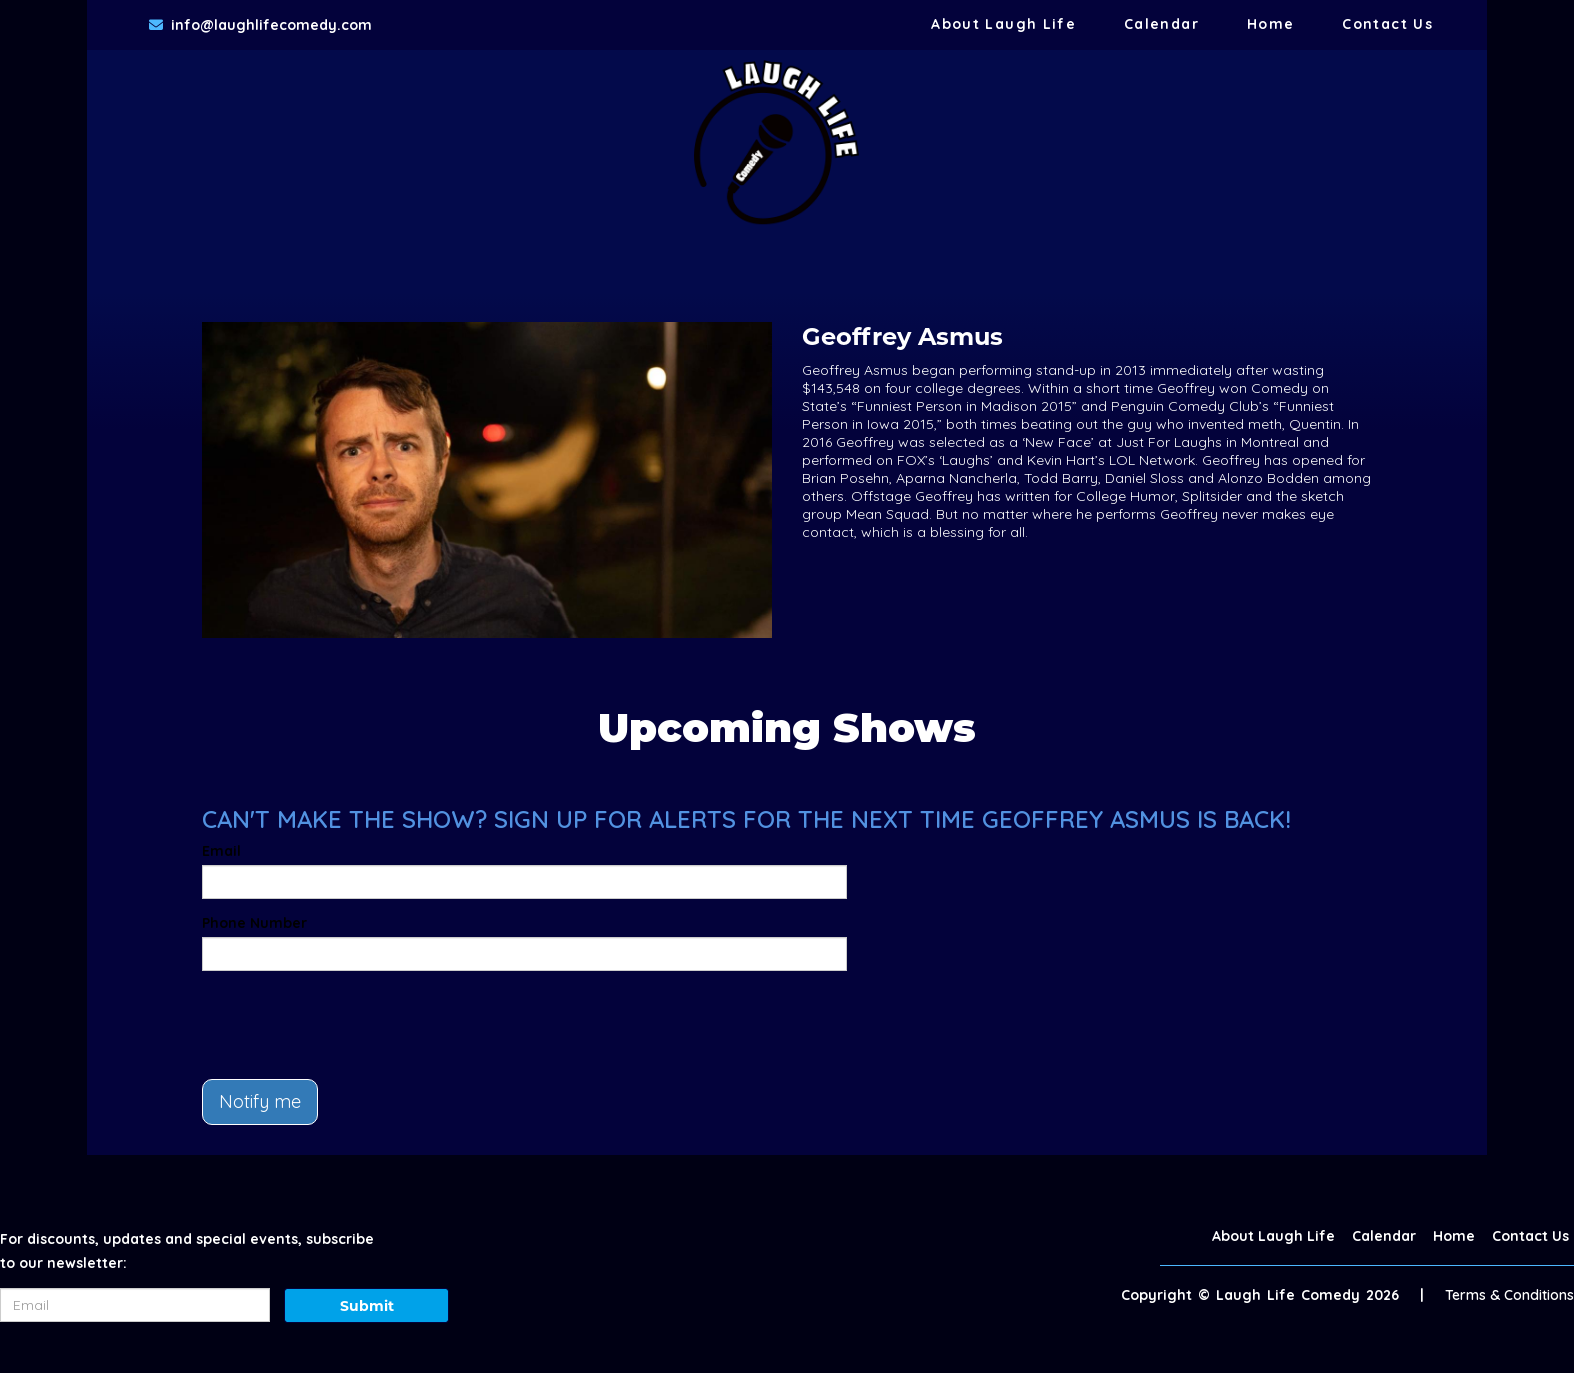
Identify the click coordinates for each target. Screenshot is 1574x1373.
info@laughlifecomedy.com (271, 25)
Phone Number (254, 923)
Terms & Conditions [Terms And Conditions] (1509, 1295)
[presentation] (354, 1025)
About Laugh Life (1003, 24)
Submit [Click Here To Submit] (367, 1306)
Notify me (260, 1101)
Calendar (1161, 24)
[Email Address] (135, 1305)
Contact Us (1387, 24)
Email (221, 851)
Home (1270, 24)
